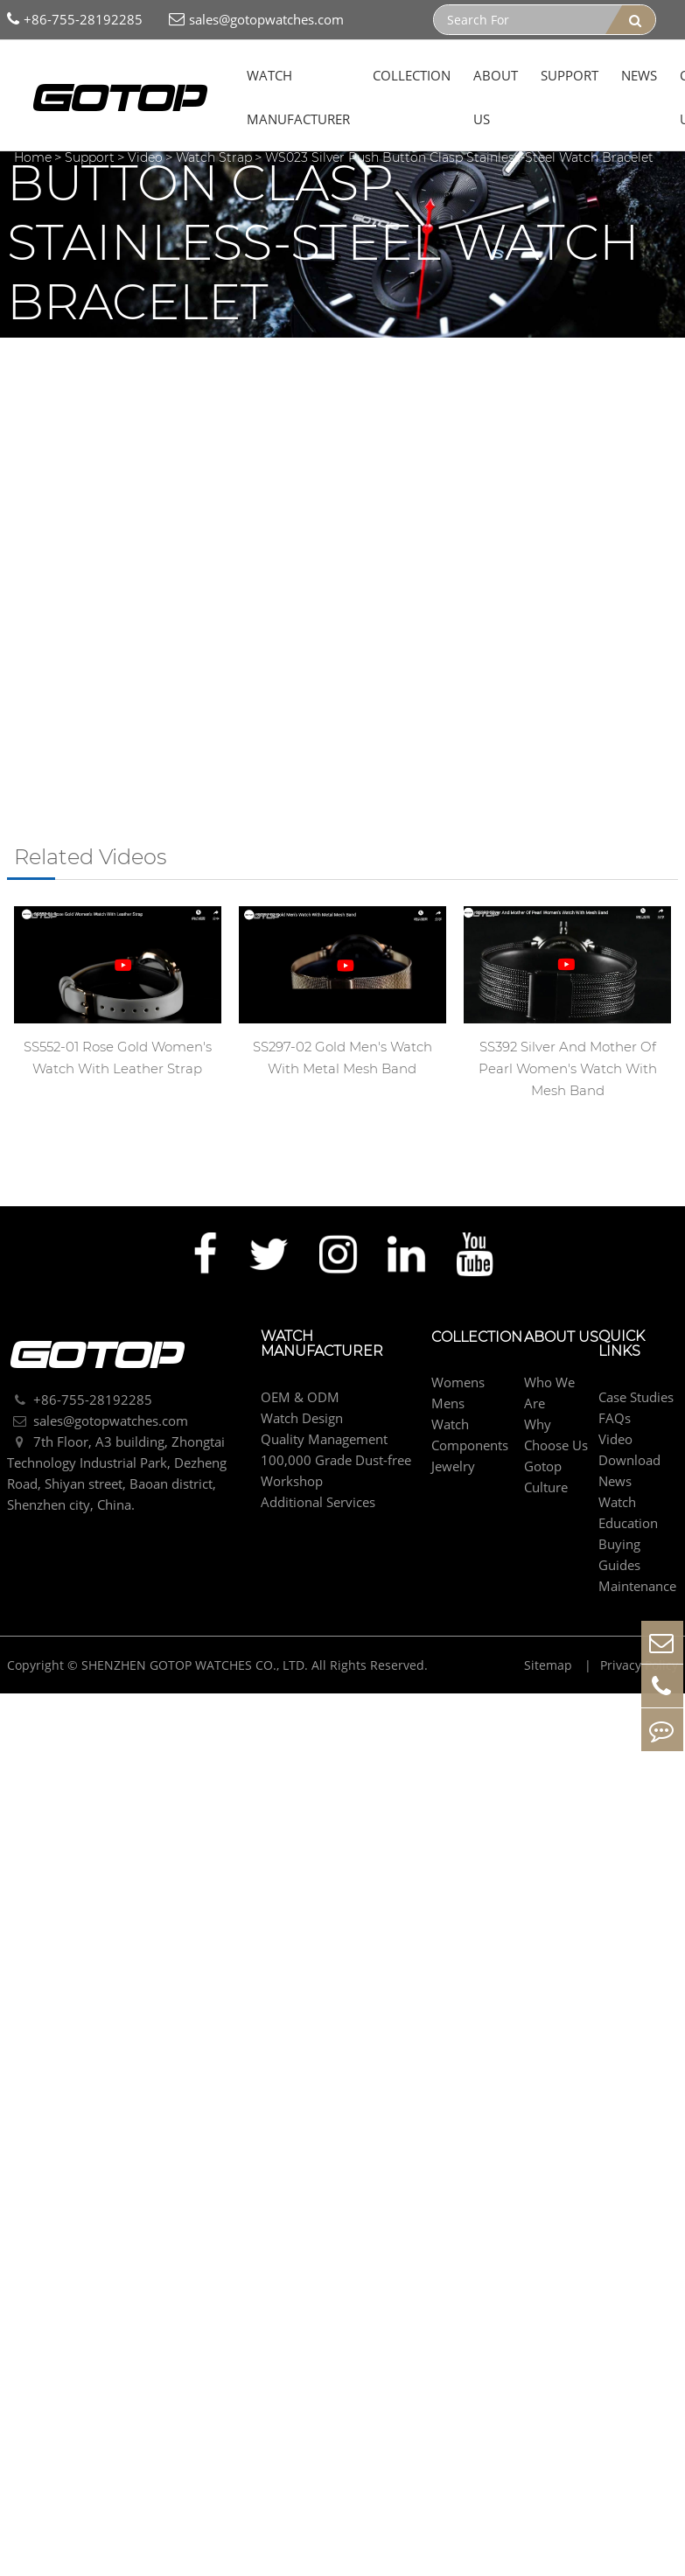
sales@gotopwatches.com (256, 19)
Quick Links (621, 1344)
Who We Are (549, 1392)
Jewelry (453, 1466)
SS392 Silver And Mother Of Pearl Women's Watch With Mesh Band (568, 1068)
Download (629, 1460)
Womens (458, 1382)
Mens (448, 1403)
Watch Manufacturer (298, 97)
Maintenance (637, 1586)
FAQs (614, 1418)
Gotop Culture (546, 1476)
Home (33, 157)
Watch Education (628, 1512)
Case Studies (636, 1397)
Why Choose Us (556, 1434)
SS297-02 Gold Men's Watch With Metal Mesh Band (342, 1057)
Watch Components (469, 1434)
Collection (412, 75)
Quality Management (324, 1439)
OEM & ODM (300, 1397)
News (639, 75)
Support (569, 75)
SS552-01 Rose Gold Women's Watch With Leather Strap (118, 1057)
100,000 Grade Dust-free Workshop (336, 1470)
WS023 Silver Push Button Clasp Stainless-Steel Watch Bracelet (459, 157)
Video (145, 157)
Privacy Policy (639, 1665)
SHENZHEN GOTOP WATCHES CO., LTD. (194, 1665)
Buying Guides (619, 1554)
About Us (495, 97)
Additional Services (318, 1502)
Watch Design (302, 1418)
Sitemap (550, 1665)
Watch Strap (214, 157)
